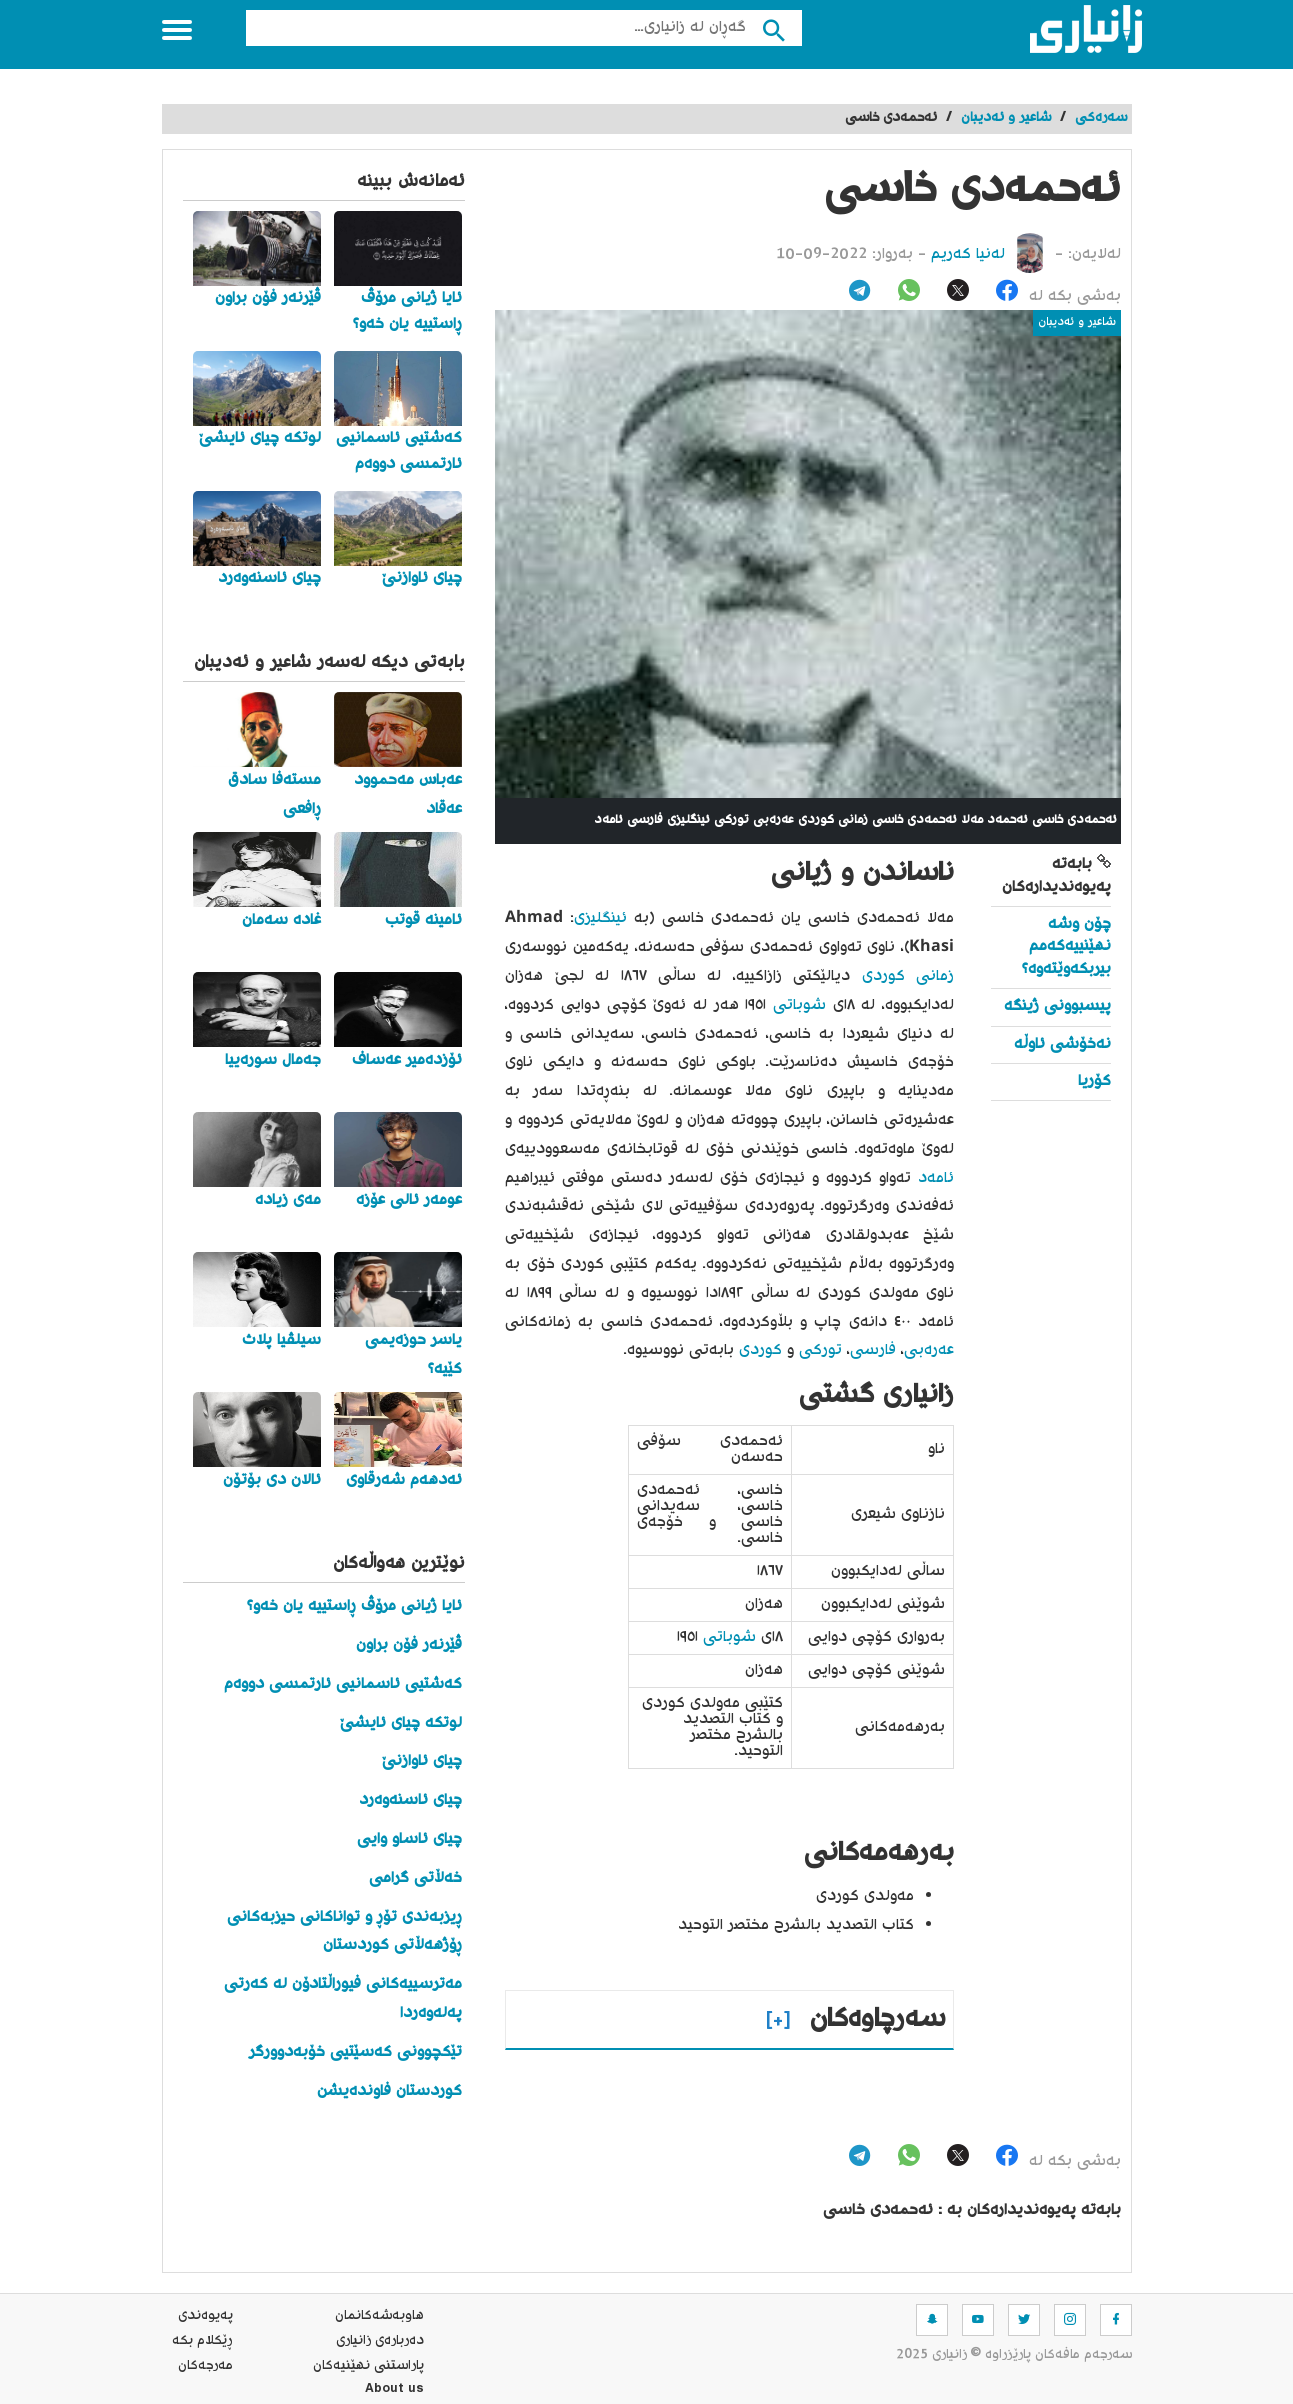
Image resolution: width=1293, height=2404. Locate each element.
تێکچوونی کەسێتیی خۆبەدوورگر (355, 2052)
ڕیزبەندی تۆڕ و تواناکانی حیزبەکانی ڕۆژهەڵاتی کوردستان (344, 1932)
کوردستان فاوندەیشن (389, 2091)
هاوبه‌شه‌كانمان (379, 2316)
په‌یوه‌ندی (205, 2316)
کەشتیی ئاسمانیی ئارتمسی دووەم (343, 1684)
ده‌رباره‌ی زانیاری (380, 2341)
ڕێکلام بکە (202, 2341)
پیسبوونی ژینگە (1057, 1006)
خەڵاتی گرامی (415, 1878)
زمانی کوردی (908, 976)
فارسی (873, 1350)
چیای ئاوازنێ (422, 1761)
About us (394, 2391)
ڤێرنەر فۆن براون (409, 1645)
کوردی (758, 1350)
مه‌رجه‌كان (205, 2366)
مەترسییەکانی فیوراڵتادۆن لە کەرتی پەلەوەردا (343, 1999)
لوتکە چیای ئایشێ (401, 1723)
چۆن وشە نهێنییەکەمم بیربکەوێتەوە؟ (1066, 947)
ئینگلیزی (600, 918)
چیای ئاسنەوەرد (410, 1800)
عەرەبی (929, 1350)
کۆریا (1094, 1081)
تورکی (818, 1350)
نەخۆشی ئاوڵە (1062, 1044)
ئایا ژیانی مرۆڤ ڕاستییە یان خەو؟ (354, 1606)
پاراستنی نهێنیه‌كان (368, 2366)
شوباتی (796, 1005)
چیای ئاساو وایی (409, 1839)
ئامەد (932, 1178)
